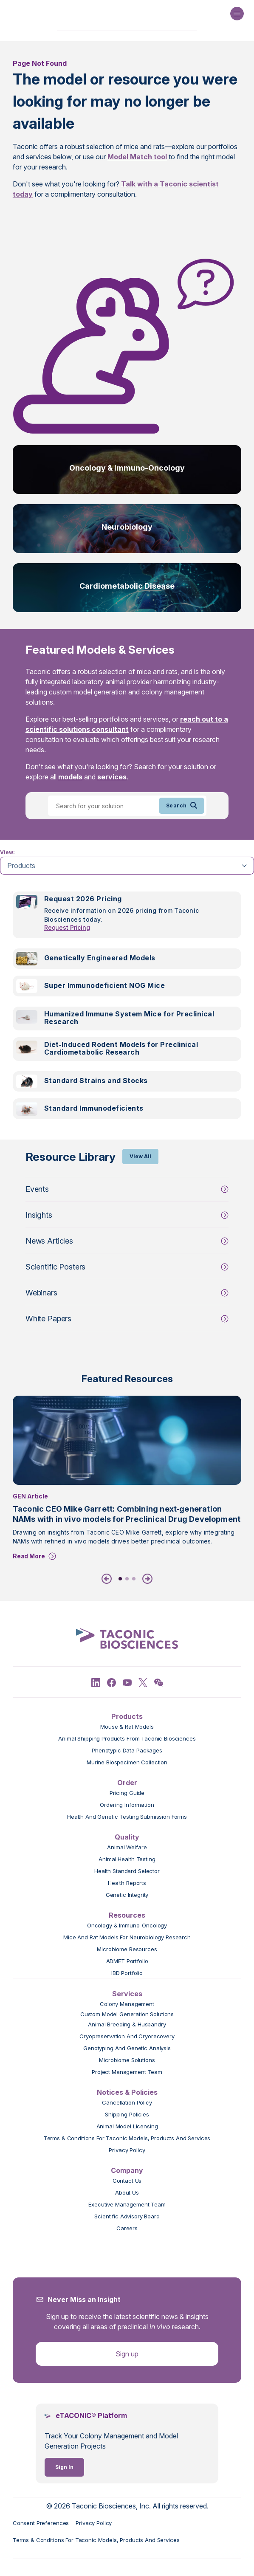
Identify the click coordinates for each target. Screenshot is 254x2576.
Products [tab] (21, 865)
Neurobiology (127, 526)
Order (127, 1782)
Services (127, 1993)
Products (127, 1716)
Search (181, 805)
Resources (127, 1915)
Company (127, 2170)
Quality (127, 1837)
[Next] (145, 1579)
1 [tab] (120, 1578)
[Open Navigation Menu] (237, 13)
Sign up (127, 2354)
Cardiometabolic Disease (127, 585)
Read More (29, 1556)
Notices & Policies (127, 2092)
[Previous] (108, 1579)
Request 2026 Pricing (83, 899)
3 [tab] (133, 1578)
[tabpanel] (127, 1010)
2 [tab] (127, 1578)
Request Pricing (67, 927)
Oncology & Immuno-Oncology (127, 467)
